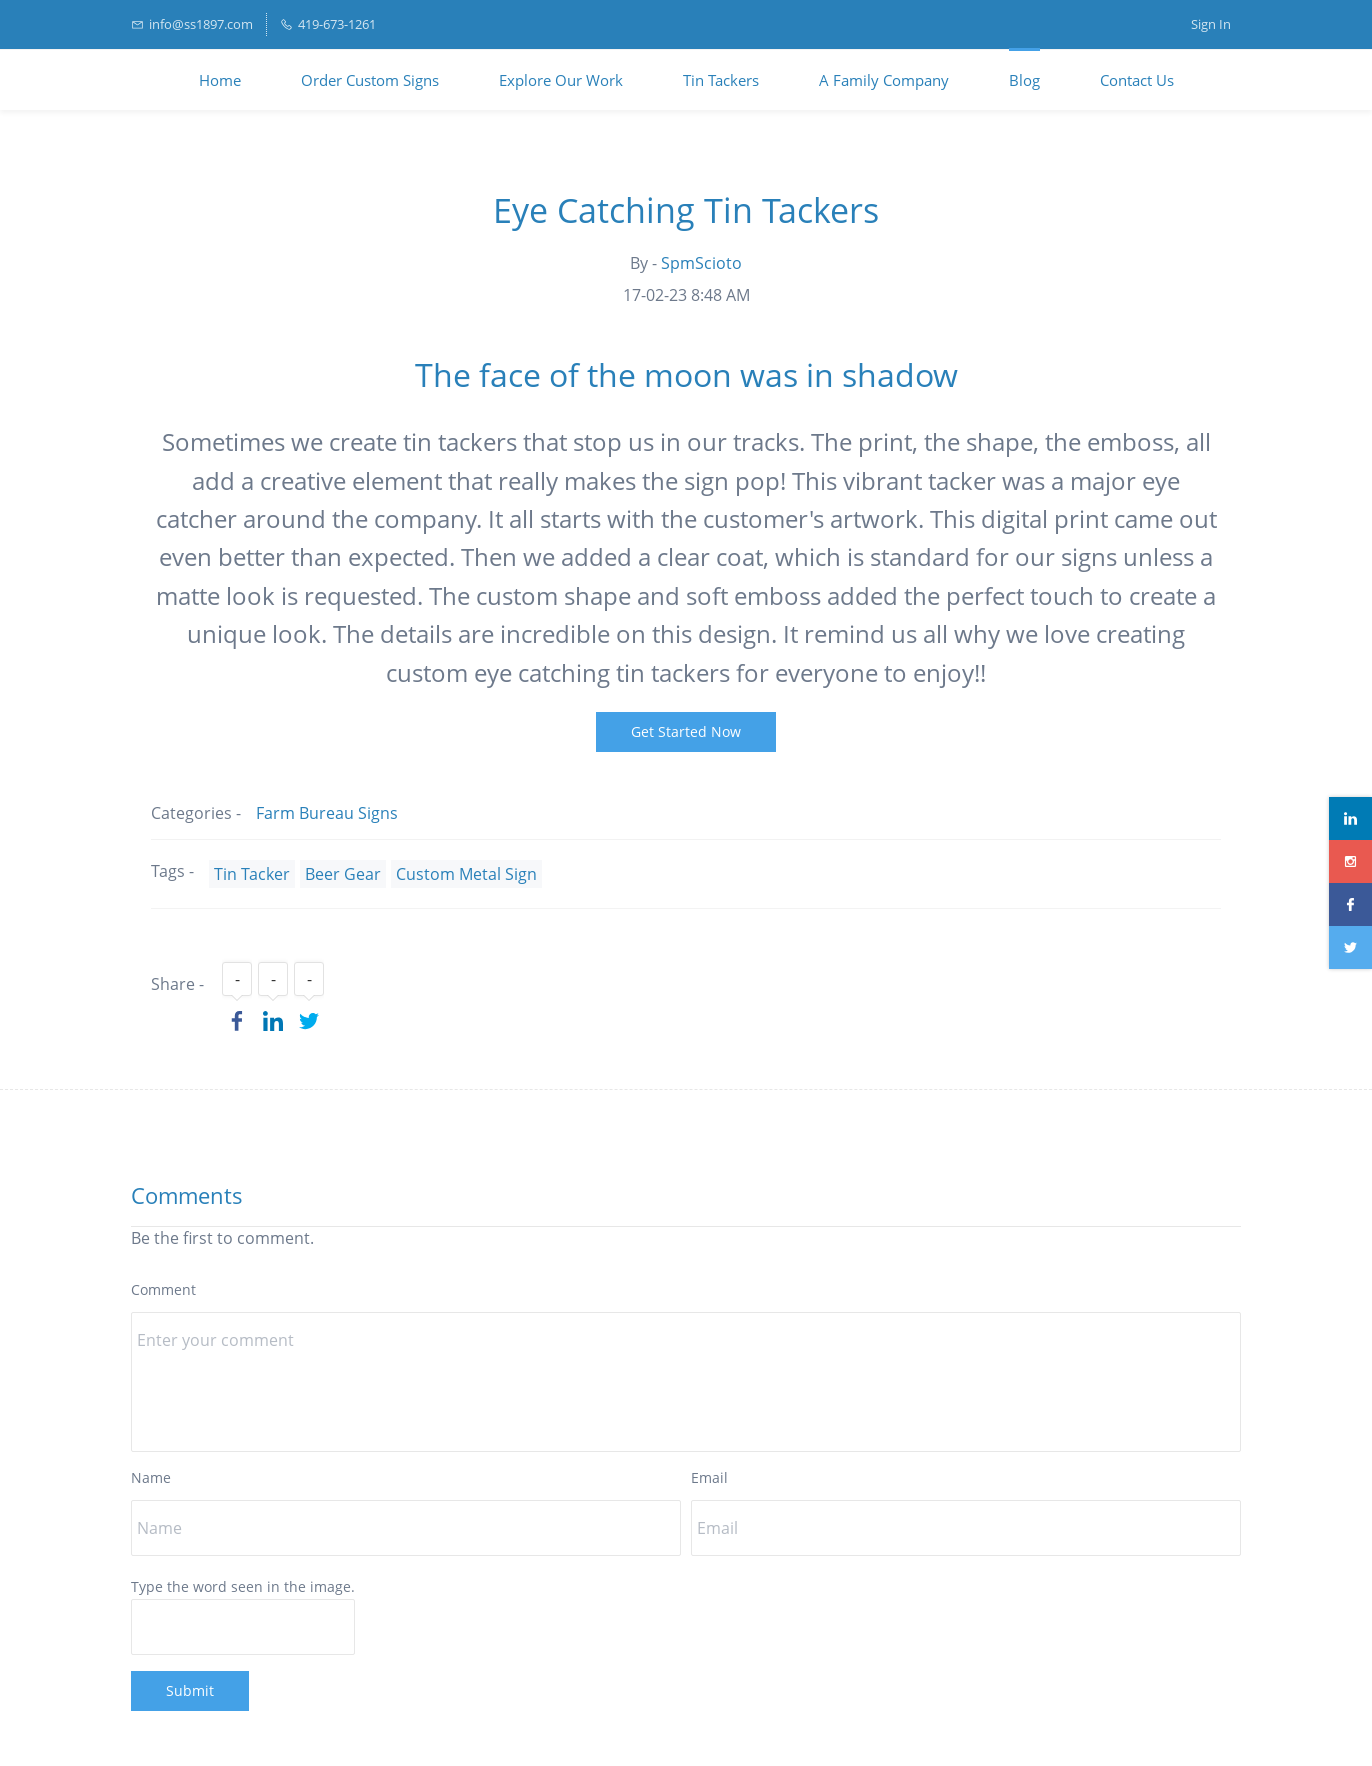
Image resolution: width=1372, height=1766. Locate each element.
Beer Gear (343, 874)
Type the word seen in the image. (243, 1586)
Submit (190, 1690)
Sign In (1211, 24)
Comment (163, 1289)
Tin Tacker (252, 874)
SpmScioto (701, 263)
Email (709, 1477)
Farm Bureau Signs (327, 813)
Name (151, 1477)
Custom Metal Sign (466, 874)
